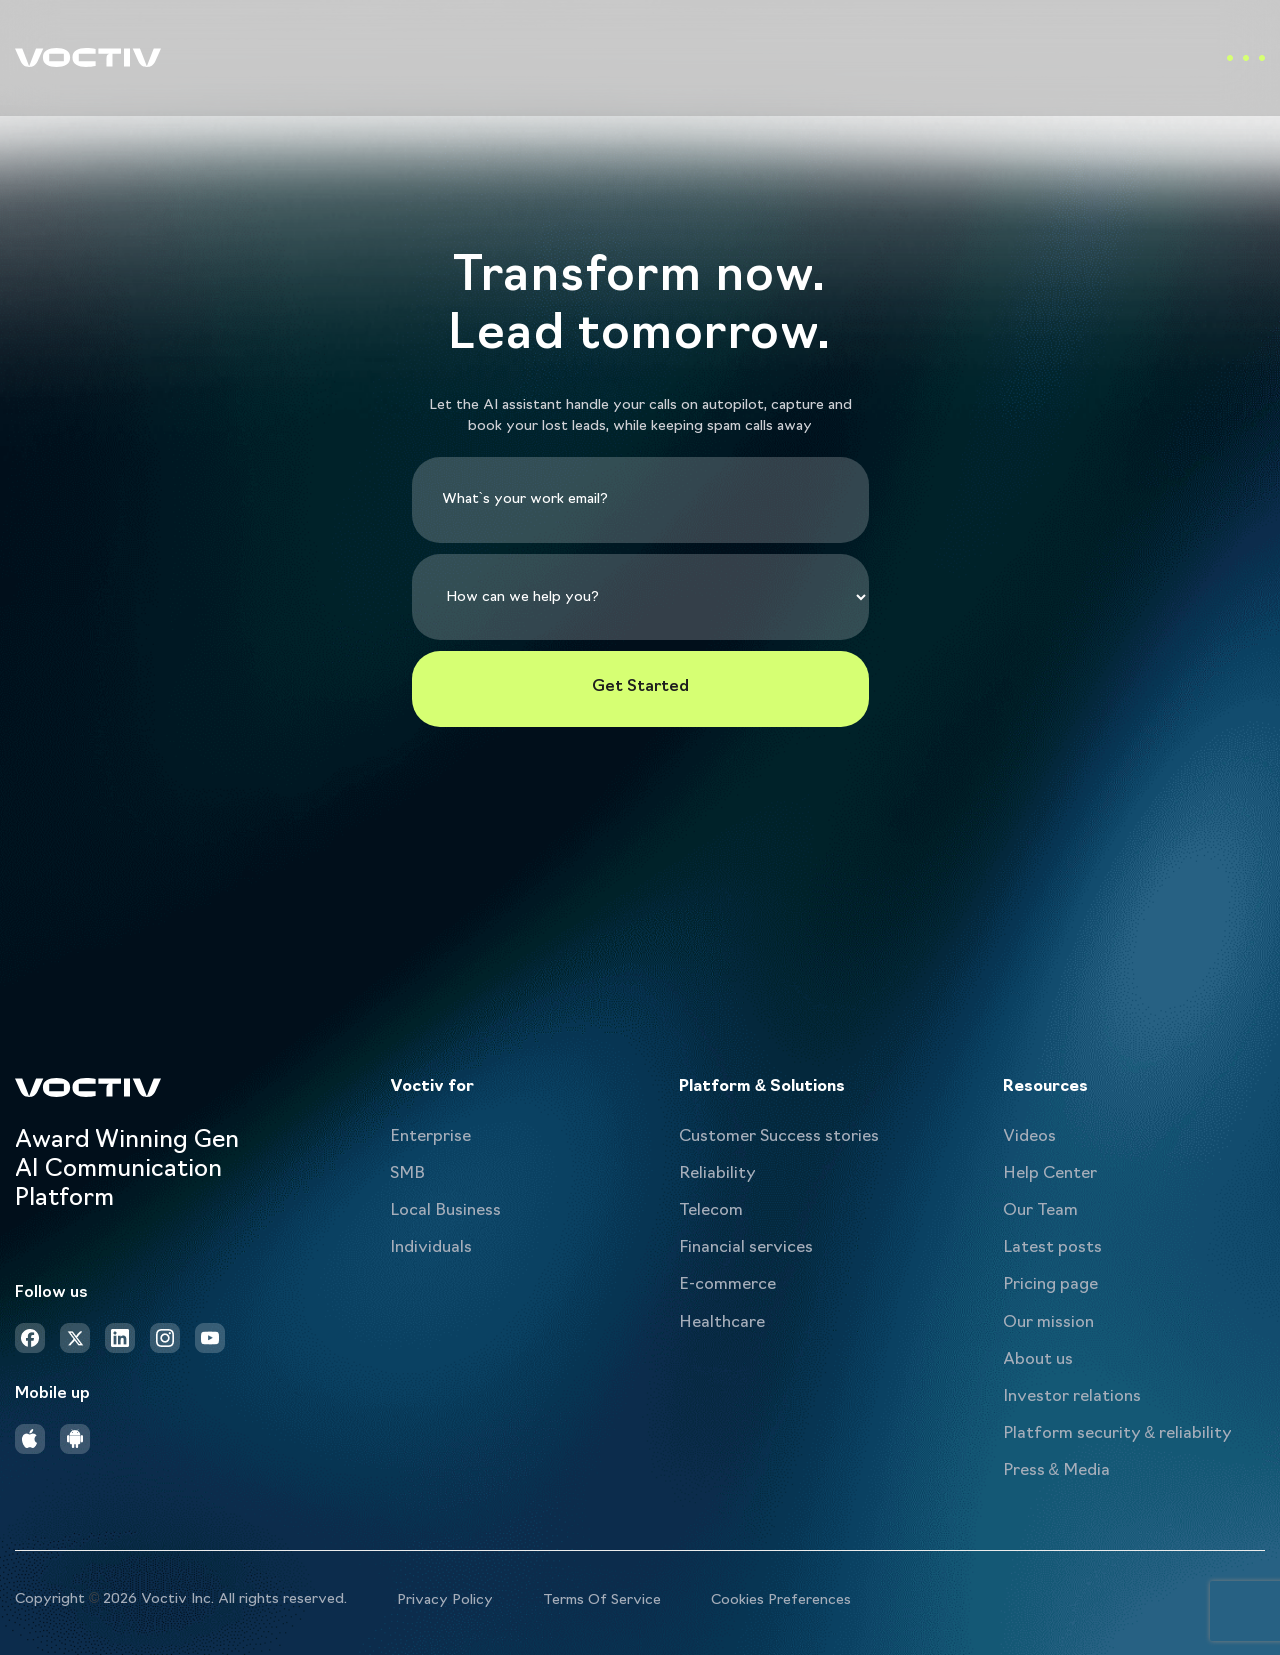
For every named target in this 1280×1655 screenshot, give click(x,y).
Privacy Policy (445, 1600)
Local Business (445, 1211)
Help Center (1050, 1174)
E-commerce (727, 1285)
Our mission (1048, 1323)
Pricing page (1050, 1285)
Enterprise (430, 1137)
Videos (1029, 1137)
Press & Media (1057, 1471)
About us (1038, 1360)
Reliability (717, 1174)
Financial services (746, 1248)
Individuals (431, 1248)
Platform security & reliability (1118, 1434)
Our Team (1040, 1211)
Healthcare (722, 1323)
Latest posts (1052, 1248)
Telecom (711, 1211)
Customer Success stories (779, 1137)
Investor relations (1072, 1397)
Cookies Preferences (781, 1600)
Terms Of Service (602, 1600)
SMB (407, 1174)
